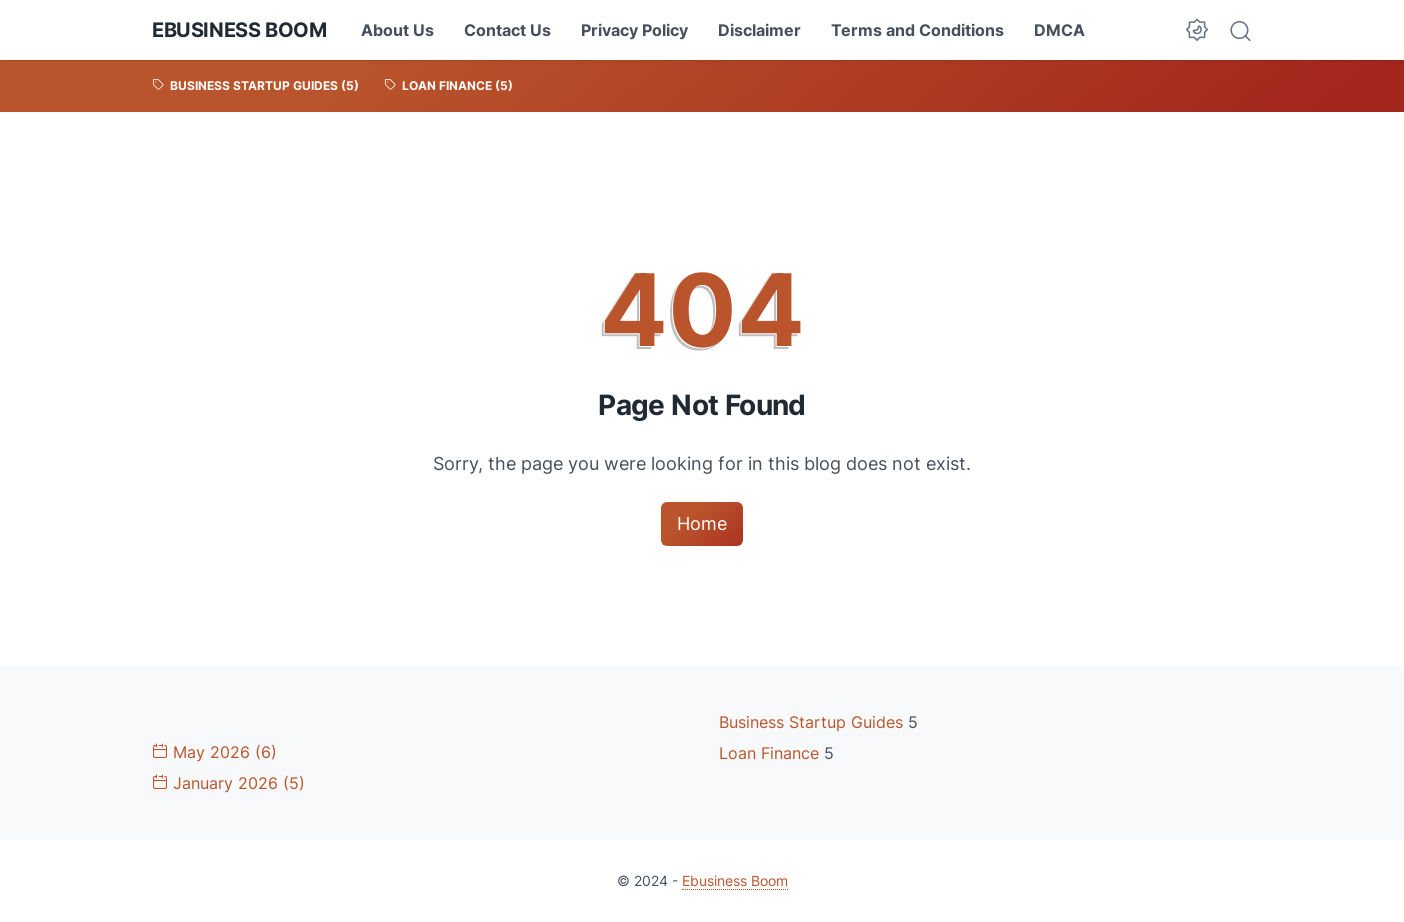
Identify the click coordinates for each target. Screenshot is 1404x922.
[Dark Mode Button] (1197, 30)
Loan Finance (771, 753)
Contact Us (507, 30)
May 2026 (214, 752)
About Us (397, 30)
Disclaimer (759, 30)
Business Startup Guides (813, 722)
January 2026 (228, 783)
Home (702, 523)
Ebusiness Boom (239, 30)
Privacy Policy (634, 30)
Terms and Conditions (917, 30)
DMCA (1059, 30)
